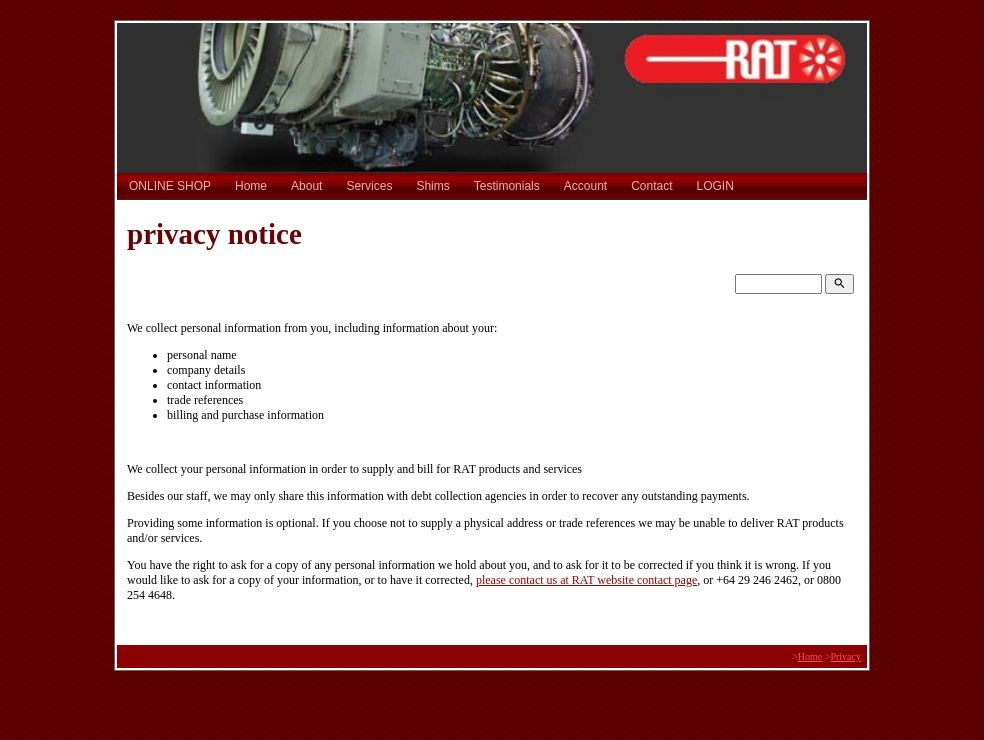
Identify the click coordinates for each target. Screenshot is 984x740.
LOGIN (715, 186)
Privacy (845, 656)
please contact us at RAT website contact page (586, 580)
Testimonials (507, 186)
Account (585, 186)
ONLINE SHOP (170, 186)
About (306, 186)
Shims (432, 186)
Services (369, 186)
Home (251, 186)
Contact (651, 186)
